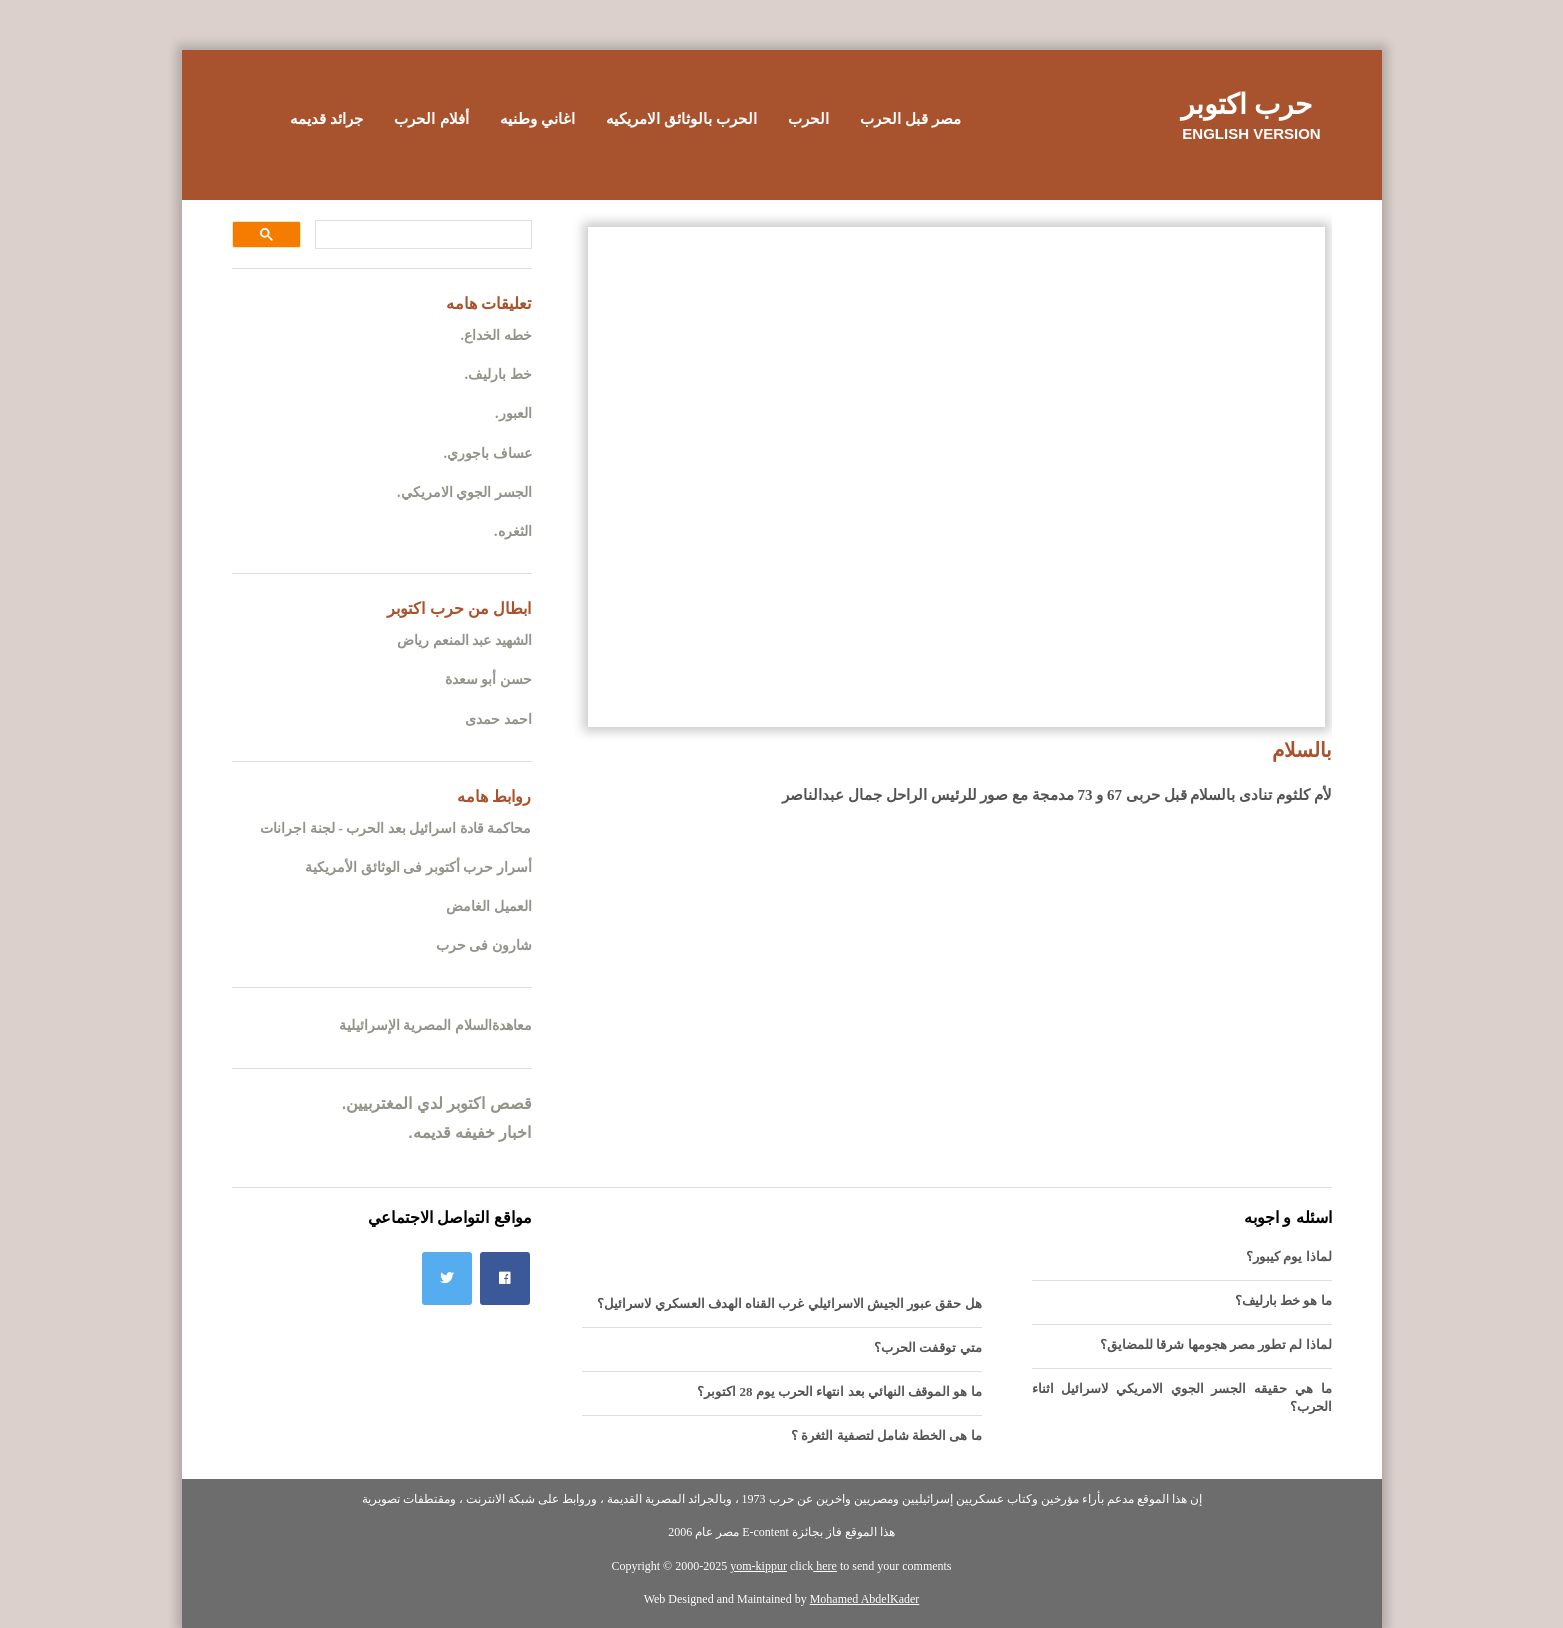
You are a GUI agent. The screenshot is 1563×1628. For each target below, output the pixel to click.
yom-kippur (758, 1566)
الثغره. (513, 531)
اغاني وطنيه (537, 118)
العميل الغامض (489, 906)
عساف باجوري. (488, 453)
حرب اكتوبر (1247, 104)
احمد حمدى (498, 719)
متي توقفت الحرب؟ (928, 1347)
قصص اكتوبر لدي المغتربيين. (437, 1103)
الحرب (808, 118)
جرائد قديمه (326, 118)
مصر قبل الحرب (910, 118)
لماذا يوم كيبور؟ (1289, 1256)
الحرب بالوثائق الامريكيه (681, 118)
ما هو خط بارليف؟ (1283, 1300)
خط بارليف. (498, 374)
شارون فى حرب (484, 945)
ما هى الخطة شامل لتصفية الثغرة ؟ (886, 1435)
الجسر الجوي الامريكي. (464, 492)
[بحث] (425, 235)
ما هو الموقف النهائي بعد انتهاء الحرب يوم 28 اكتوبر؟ (839, 1391)
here (825, 1566)
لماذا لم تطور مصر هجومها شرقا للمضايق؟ (1216, 1344)
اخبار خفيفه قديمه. (469, 1132)
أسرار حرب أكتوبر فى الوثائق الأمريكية (418, 867)
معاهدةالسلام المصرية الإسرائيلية (435, 1025)
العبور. (513, 413)
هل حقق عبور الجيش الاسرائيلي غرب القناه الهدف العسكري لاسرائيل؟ (789, 1303)
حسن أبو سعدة (488, 679)
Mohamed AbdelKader (865, 1599)
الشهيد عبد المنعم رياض (464, 640)
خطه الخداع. (496, 335)
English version (1251, 133)
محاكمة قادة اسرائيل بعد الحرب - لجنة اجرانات (395, 828)
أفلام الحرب (431, 118)
